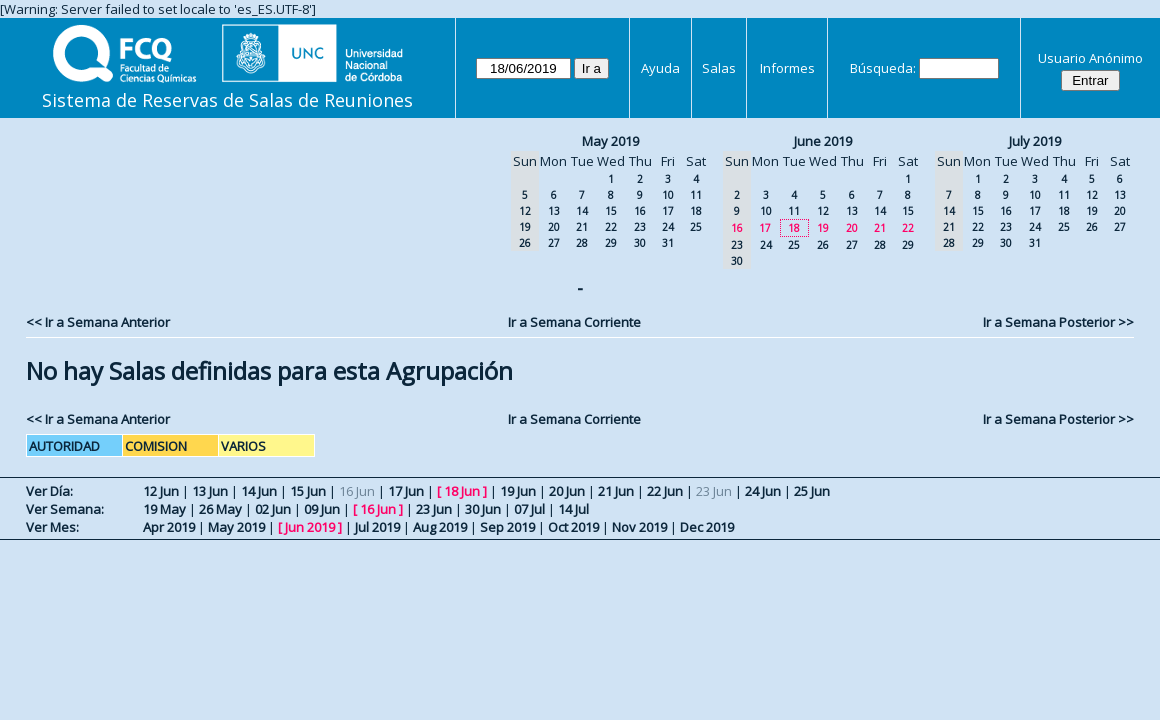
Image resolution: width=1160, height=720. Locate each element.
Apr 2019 (169, 527)
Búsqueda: (883, 68)
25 (696, 227)
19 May (164, 509)
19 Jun (518, 491)
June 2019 (823, 141)
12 (823, 211)
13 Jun (210, 491)
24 (668, 227)
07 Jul (529, 509)
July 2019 (1035, 141)
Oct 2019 (573, 527)
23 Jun (434, 509)
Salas (719, 68)
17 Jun (406, 491)
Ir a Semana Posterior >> (1058, 322)
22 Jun (665, 491)
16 (640, 211)
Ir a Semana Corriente (574, 322)
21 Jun (616, 491)
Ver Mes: (52, 527)
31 (668, 243)
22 (611, 227)
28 (582, 243)
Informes (787, 68)
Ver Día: (49, 491)
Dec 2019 (707, 527)
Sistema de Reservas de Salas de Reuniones (227, 100)
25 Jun (812, 491)
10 (668, 195)
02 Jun (273, 509)
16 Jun (378, 509)
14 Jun (259, 491)
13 (554, 211)
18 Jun (462, 491)
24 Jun (763, 491)
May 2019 (610, 141)
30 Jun (483, 509)
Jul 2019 (377, 527)
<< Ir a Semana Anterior (98, 322)
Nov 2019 (639, 527)
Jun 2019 (310, 527)
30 (640, 243)
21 (582, 227)
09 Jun (322, 509)
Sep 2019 (507, 527)
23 (640, 227)
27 (554, 243)
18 (696, 211)
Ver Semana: (65, 509)
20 (554, 227)
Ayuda (660, 68)
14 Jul (573, 509)
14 (582, 211)
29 (611, 243)
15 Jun (308, 491)
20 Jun (567, 491)
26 (823, 245)
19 (823, 228)
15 (611, 211)
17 (668, 211)
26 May (220, 509)
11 (696, 195)
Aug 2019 (440, 527)
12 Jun (161, 491)
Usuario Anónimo (1090, 58)
